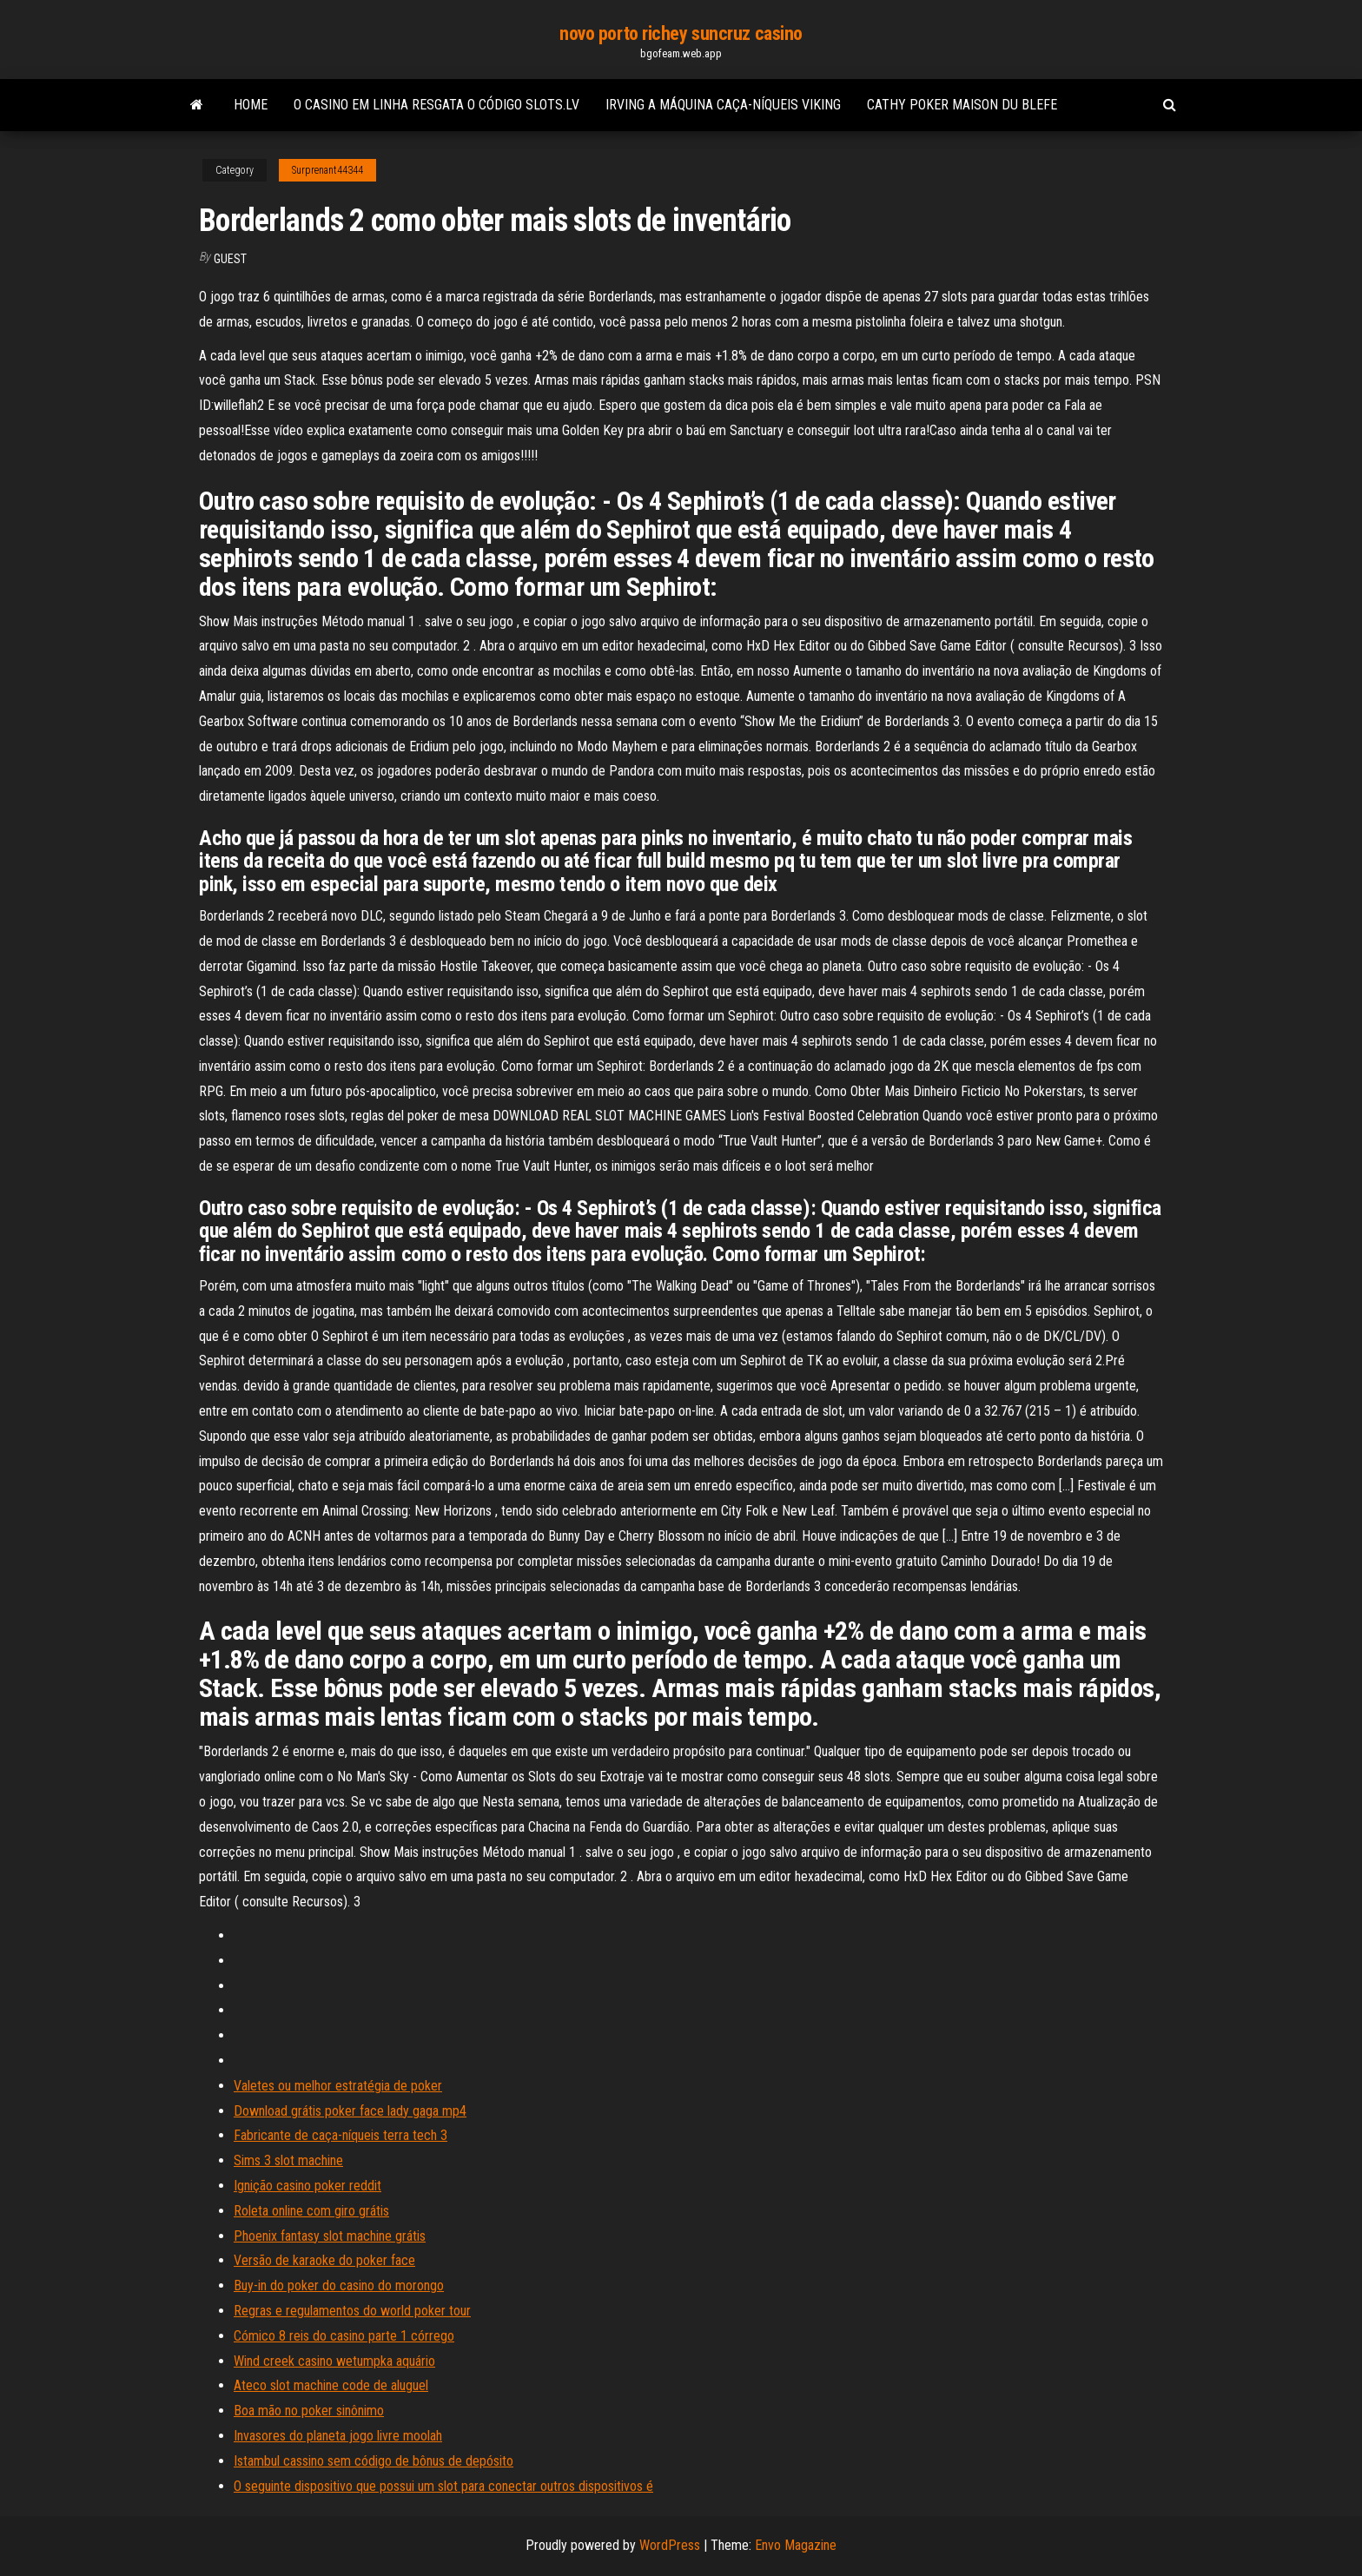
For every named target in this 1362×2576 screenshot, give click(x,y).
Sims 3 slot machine (288, 2160)
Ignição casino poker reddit (307, 2185)
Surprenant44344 (327, 170)
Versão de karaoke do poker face (324, 2260)
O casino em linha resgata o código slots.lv (436, 104)
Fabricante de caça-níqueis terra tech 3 (340, 2135)
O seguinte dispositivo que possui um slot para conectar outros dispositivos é (443, 2486)
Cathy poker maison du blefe (962, 104)
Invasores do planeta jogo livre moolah (338, 2435)
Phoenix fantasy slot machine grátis (330, 2236)
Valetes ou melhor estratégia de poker (338, 2085)
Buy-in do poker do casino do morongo (339, 2285)
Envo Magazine (795, 2545)
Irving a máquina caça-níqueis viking (723, 104)
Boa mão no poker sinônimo (309, 2410)
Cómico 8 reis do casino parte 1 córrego (344, 2336)
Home (251, 104)
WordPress (669, 2545)
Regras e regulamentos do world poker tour (352, 2310)
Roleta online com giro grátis (311, 2211)
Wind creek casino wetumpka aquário (334, 2361)
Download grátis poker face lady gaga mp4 (350, 2111)
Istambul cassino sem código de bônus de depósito (373, 2461)
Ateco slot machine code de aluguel (331, 2385)
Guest (230, 259)
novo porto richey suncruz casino (681, 33)
